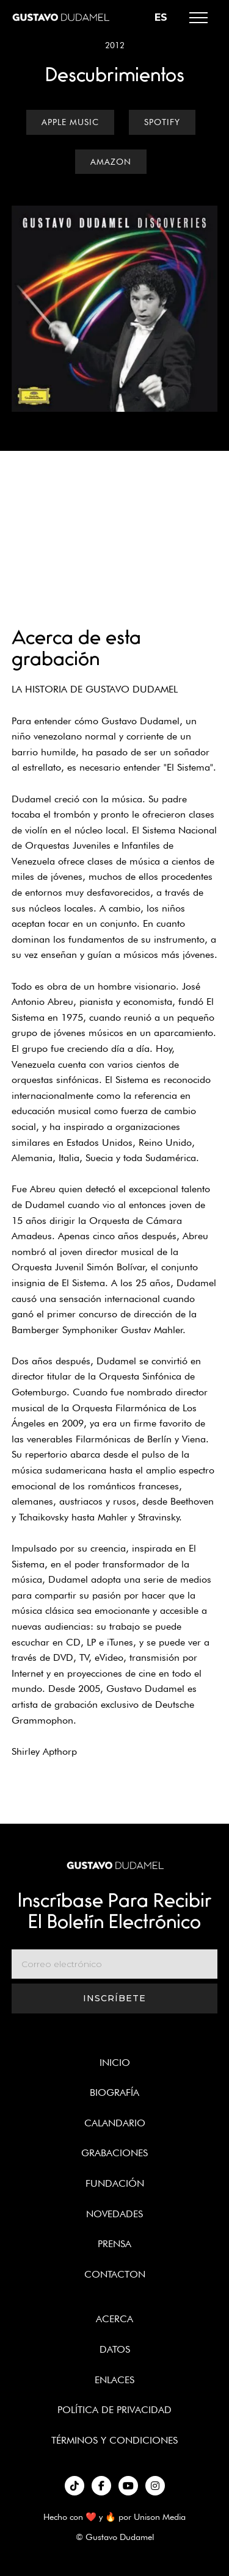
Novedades (114, 2214)
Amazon (110, 162)
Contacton (114, 2274)
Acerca (114, 2319)
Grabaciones (114, 2153)
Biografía (114, 2092)
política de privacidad (114, 2410)
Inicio (115, 2062)
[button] (198, 17)
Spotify (162, 122)
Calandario (114, 2123)
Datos (115, 2349)
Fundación (114, 2183)
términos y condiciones (114, 2440)
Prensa (114, 2244)
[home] (60, 17)
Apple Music (70, 122)
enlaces (114, 2380)
